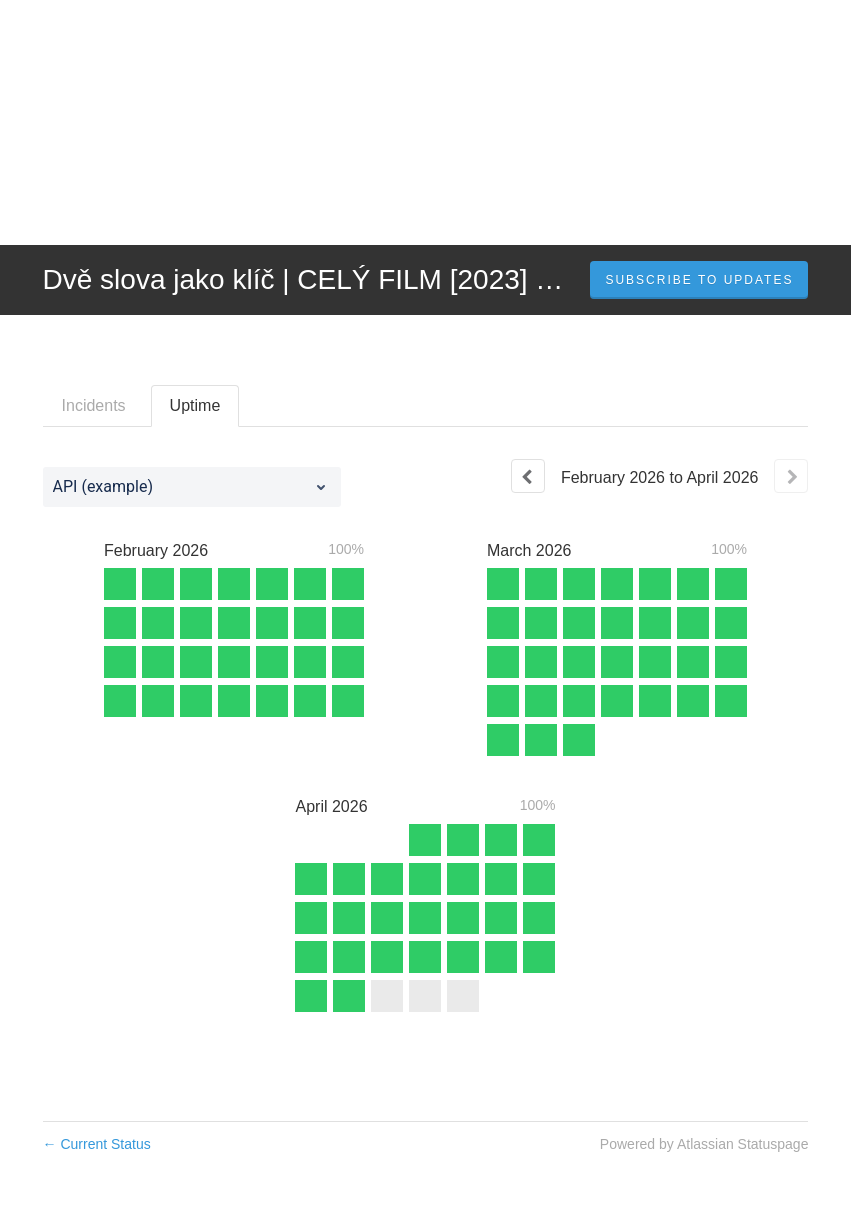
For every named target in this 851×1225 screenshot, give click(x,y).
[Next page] (791, 476)
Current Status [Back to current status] (97, 1144)
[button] (699, 280)
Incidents (94, 405)
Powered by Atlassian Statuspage (704, 1144)
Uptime (195, 405)
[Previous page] (528, 476)
